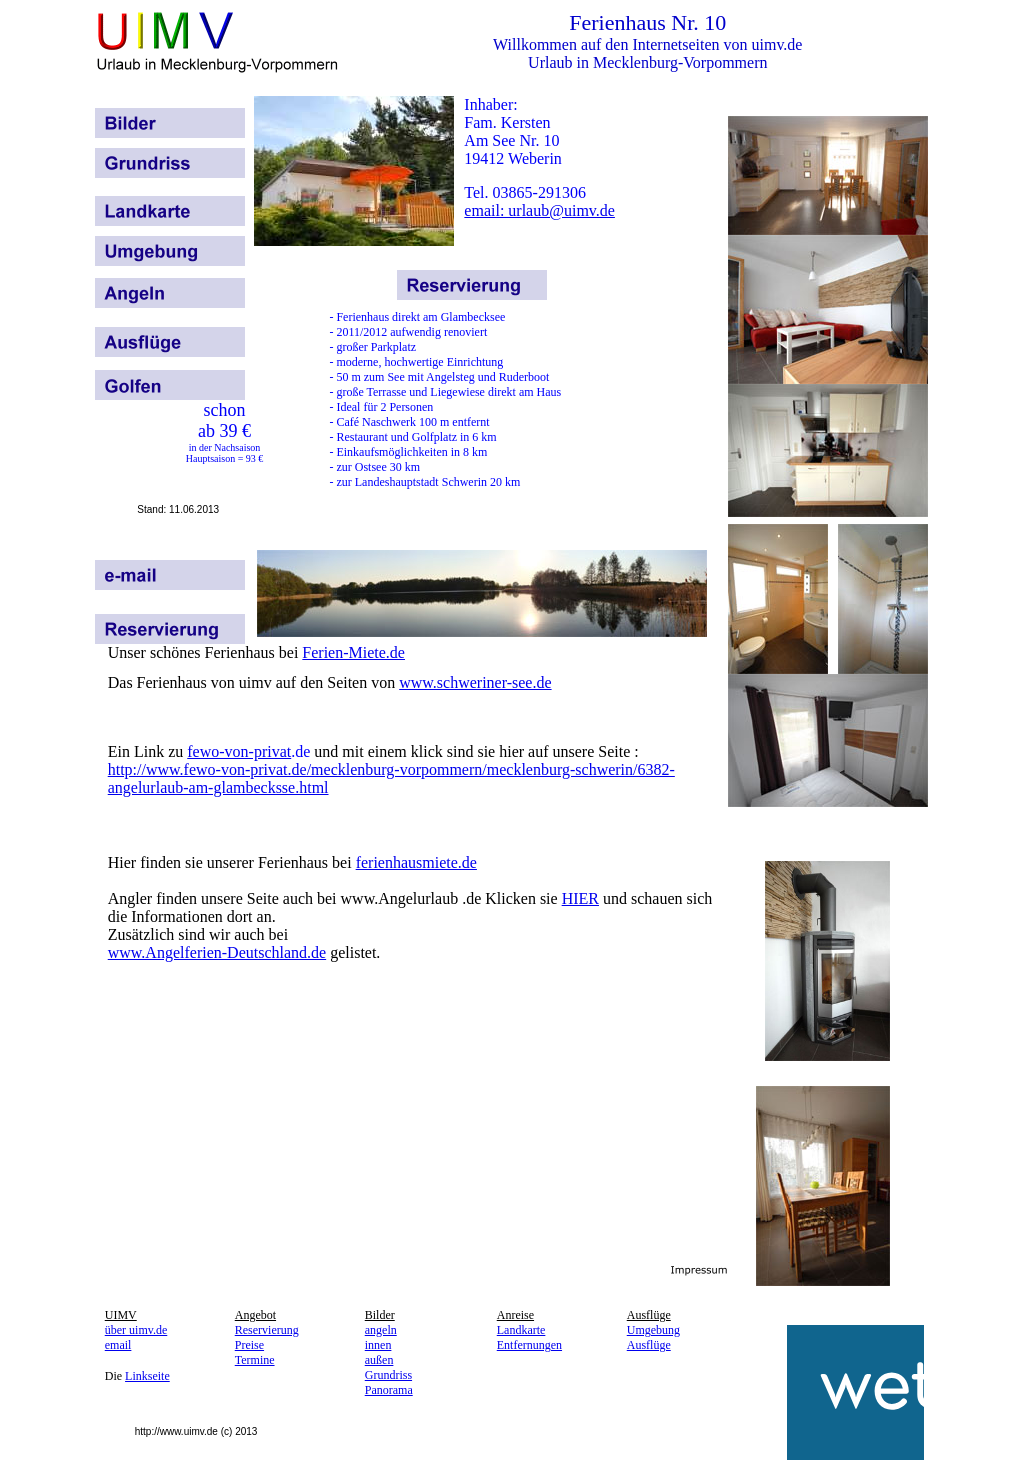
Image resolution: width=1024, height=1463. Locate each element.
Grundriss (388, 1375)
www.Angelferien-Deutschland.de (217, 952)
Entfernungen (529, 1345)
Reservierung (267, 1330)
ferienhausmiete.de (416, 862)
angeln (381, 1330)
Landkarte (521, 1330)
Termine (255, 1360)
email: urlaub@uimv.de (539, 210)
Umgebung (653, 1330)
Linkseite (147, 1376)
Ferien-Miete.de (353, 652)
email (118, 1345)
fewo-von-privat (239, 751)
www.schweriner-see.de (475, 682)
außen (379, 1360)
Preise (249, 1345)
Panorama (389, 1390)
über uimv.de (136, 1330)
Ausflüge (649, 1345)
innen (378, 1345)
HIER (580, 898)
